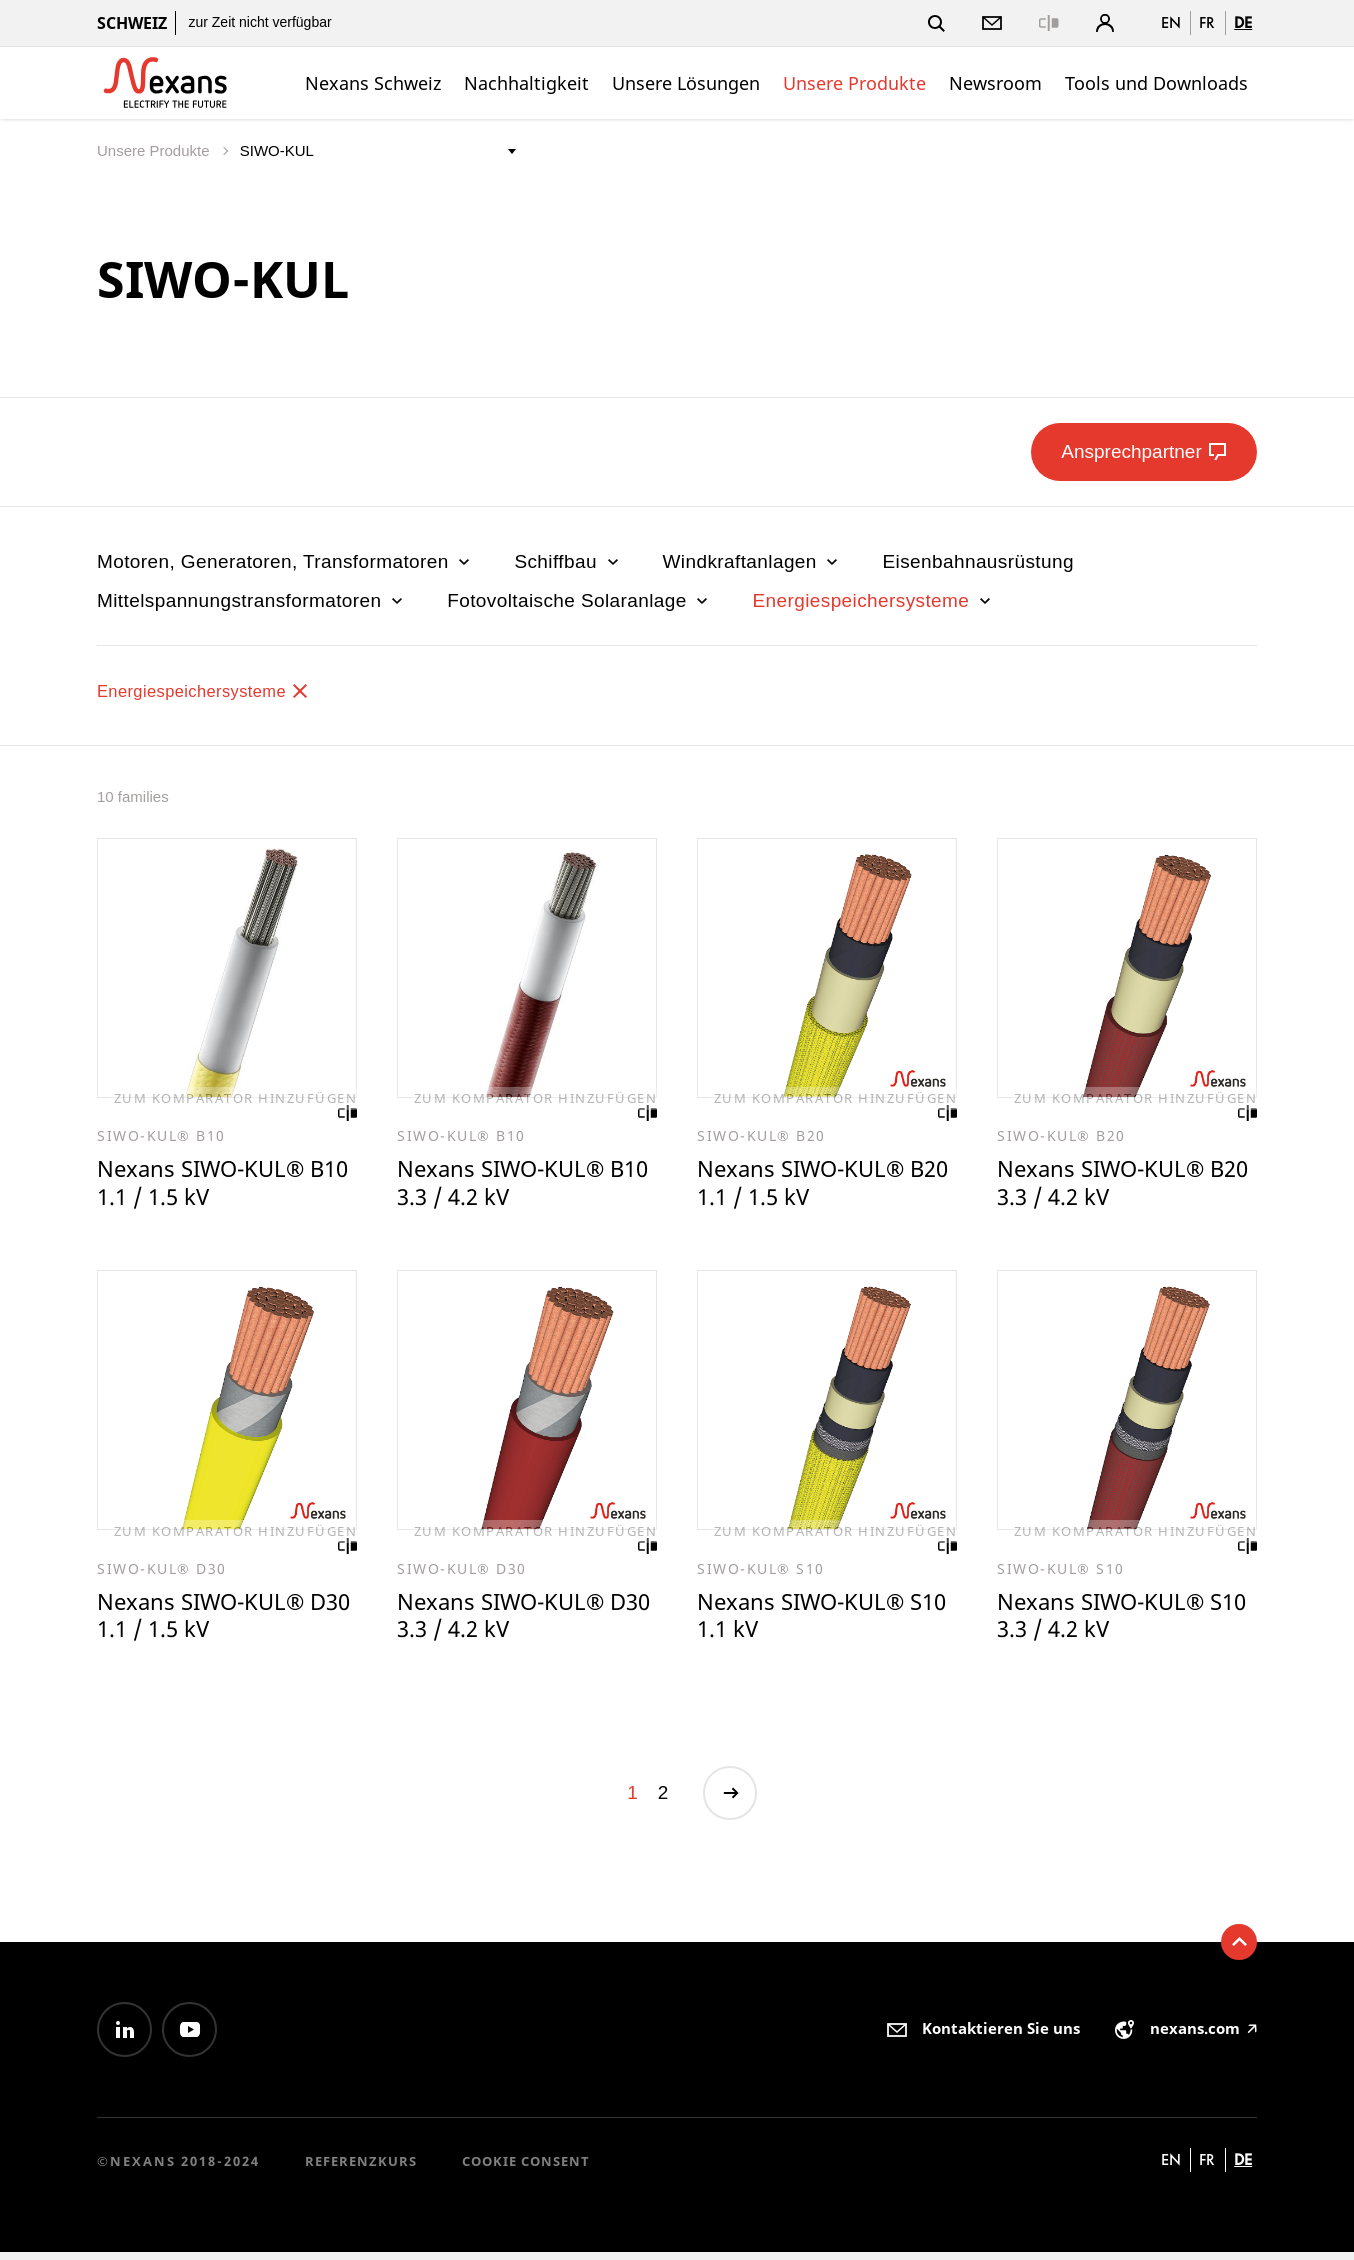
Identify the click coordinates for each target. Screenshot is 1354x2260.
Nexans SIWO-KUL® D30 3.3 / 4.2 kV (505, 1620)
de (1243, 22)
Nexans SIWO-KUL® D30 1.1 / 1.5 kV (205, 1620)
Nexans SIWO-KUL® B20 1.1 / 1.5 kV (805, 1184)
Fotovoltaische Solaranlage (579, 600)
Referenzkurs (361, 2169)
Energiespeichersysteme (873, 600)
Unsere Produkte (854, 83)
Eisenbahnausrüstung (977, 561)
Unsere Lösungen (686, 83)
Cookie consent (526, 2169)
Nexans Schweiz (373, 83)
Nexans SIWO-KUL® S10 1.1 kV (805, 1620)
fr (1207, 22)
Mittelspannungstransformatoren (252, 600)
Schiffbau (568, 561)
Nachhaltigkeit (526, 83)
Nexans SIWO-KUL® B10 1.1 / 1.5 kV (205, 1184)
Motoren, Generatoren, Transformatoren (285, 561)
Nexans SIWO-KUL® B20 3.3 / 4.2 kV (1105, 1184)
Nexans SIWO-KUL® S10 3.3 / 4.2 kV (1105, 1620)
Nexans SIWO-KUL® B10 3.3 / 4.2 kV (505, 1184)
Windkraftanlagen (753, 561)
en (1171, 22)
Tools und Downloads (1156, 83)
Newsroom (995, 83)
